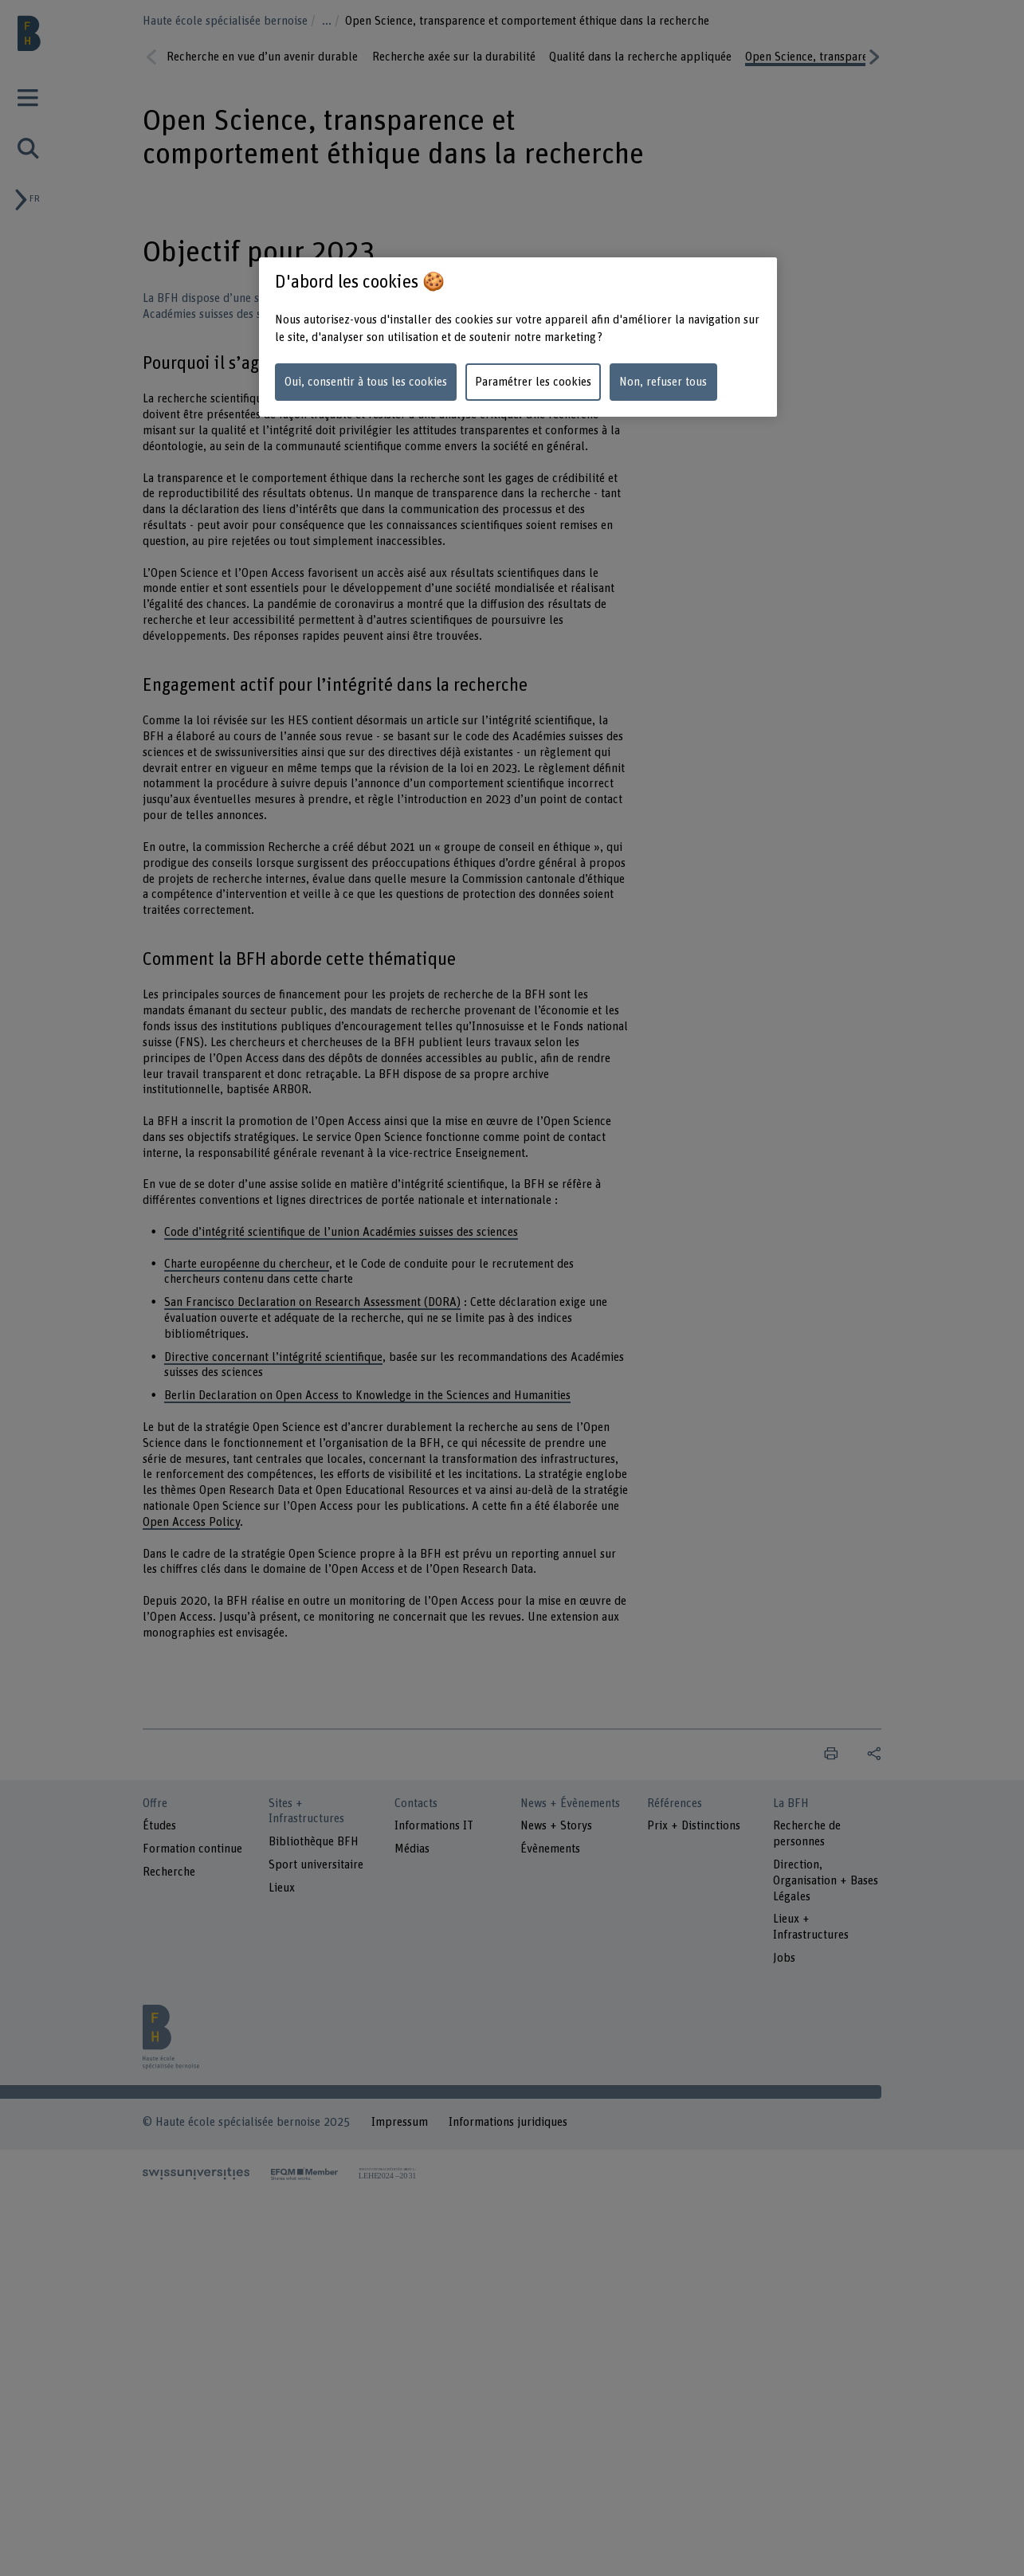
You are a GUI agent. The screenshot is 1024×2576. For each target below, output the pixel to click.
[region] (518, 337)
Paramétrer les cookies (533, 382)
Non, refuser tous (663, 382)
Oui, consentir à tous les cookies (365, 382)
